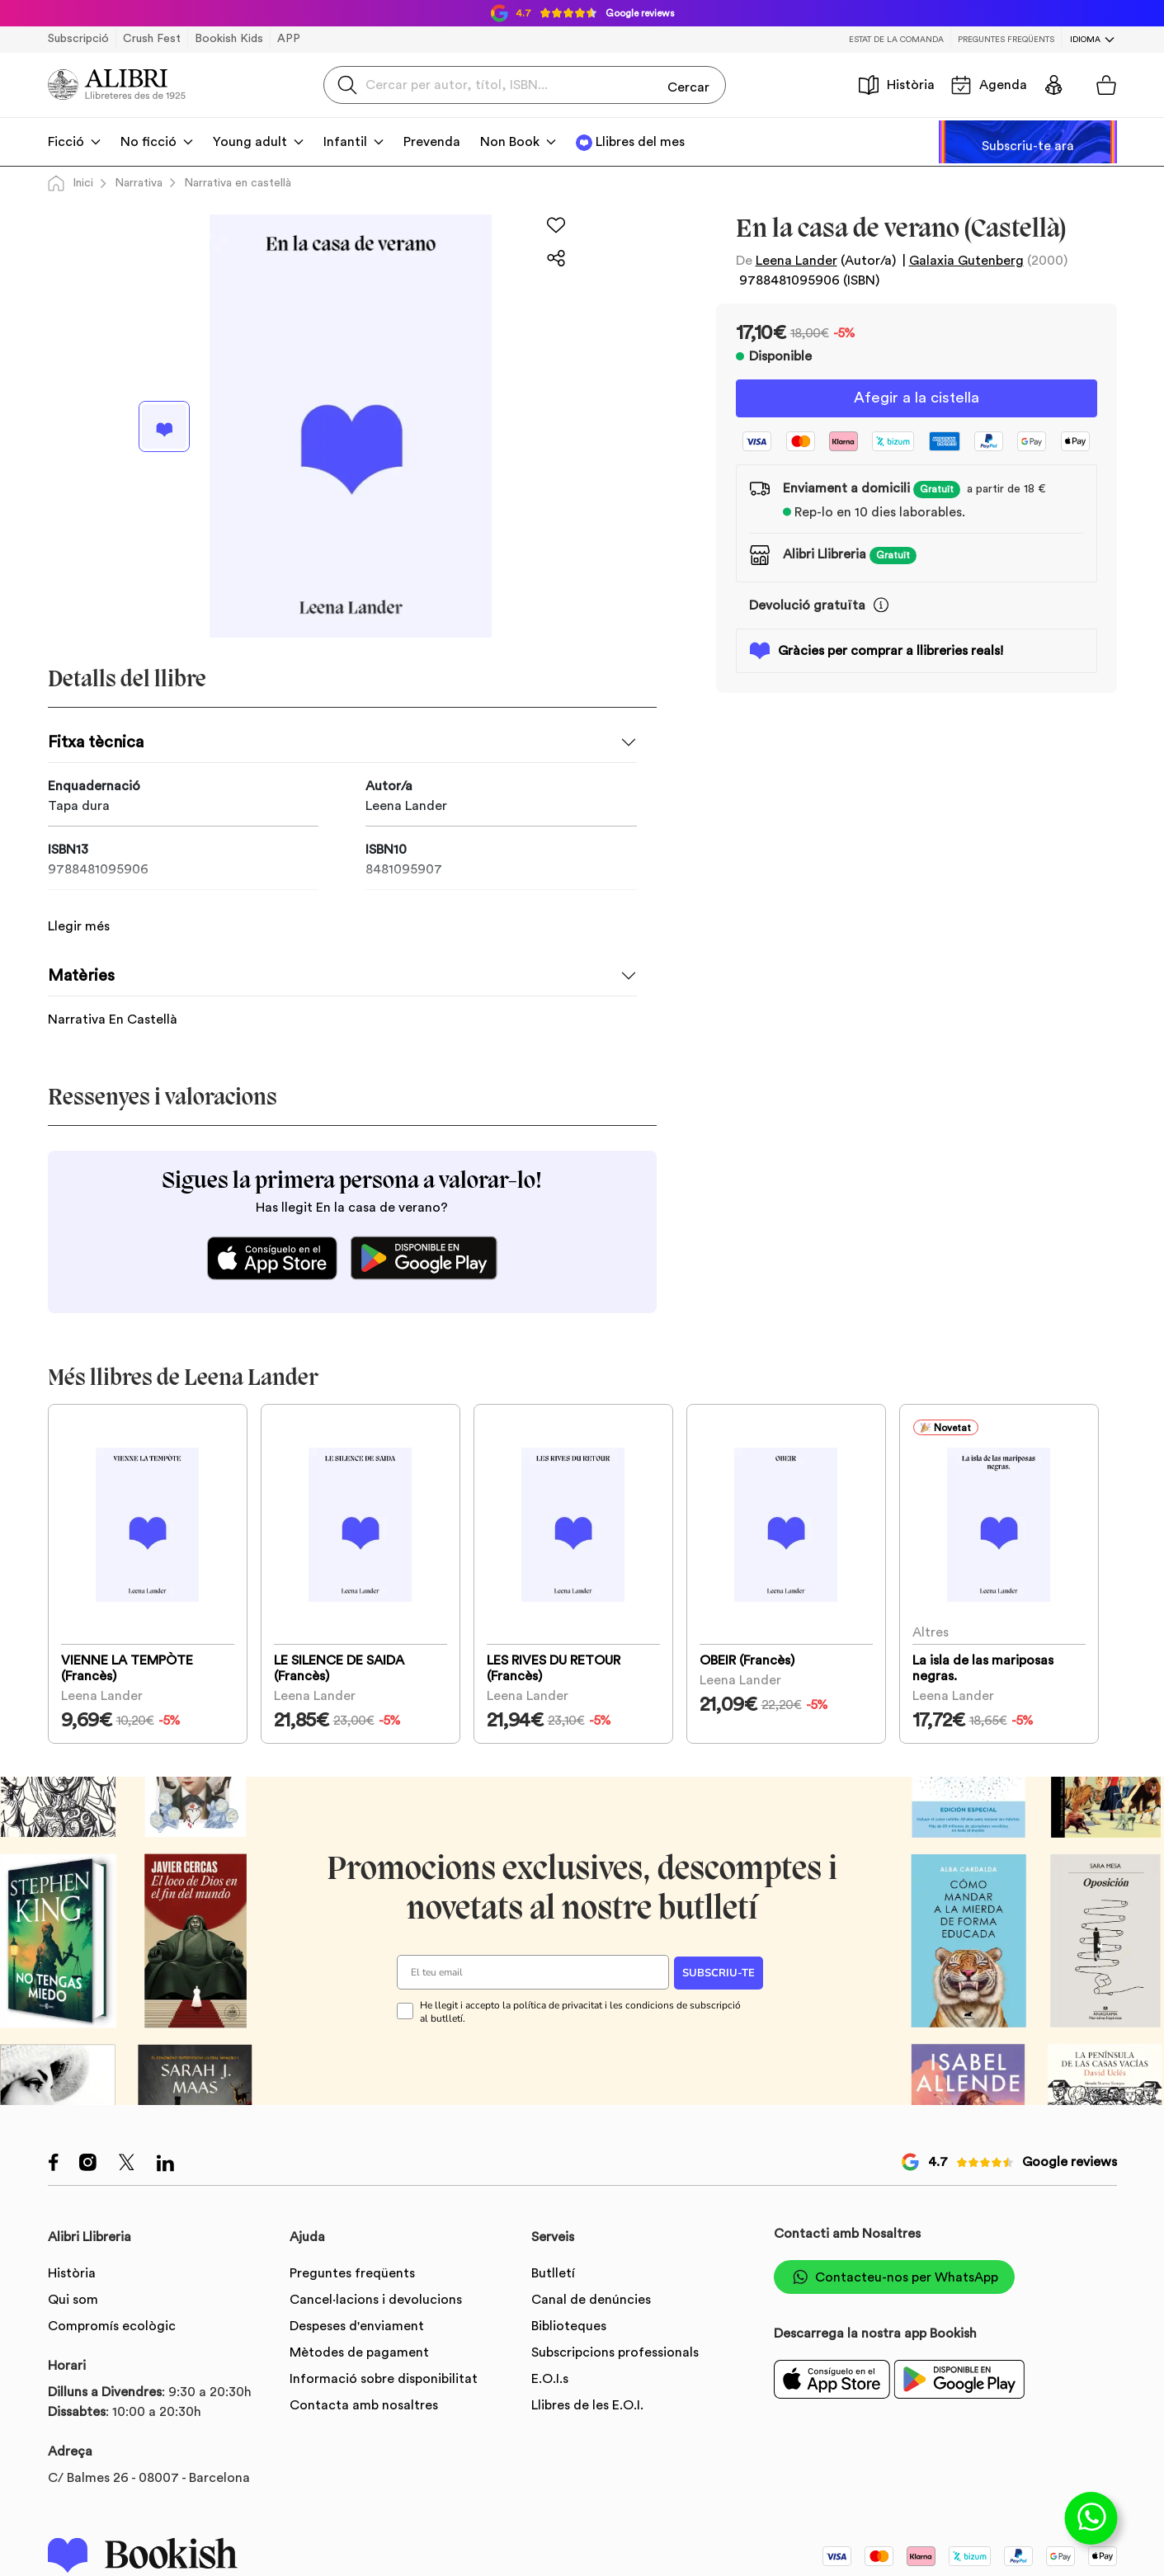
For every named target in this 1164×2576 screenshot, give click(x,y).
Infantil (345, 141)
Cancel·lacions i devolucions (376, 2300)
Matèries (81, 957)
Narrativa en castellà (237, 183)
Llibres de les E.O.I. (587, 2406)
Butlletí (553, 2274)
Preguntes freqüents (1006, 39)
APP (288, 39)
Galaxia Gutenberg (966, 260)
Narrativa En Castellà (112, 1001)
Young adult (250, 141)
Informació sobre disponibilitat (384, 2379)
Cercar (688, 84)
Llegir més (79, 908)
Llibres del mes (640, 141)
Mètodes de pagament (359, 2353)
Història (897, 85)
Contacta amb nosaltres (364, 2406)
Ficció (66, 141)
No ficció (148, 141)
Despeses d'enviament (357, 2326)
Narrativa (139, 183)
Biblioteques (568, 2326)
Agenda (989, 85)
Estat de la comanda (896, 39)
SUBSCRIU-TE (718, 1973)
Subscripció (78, 39)
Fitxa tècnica (96, 742)
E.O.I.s (549, 2379)
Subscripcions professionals (615, 2353)
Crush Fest (152, 39)
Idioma (1085, 39)
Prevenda (431, 141)
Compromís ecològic (112, 2326)
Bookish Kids (229, 39)
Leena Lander (796, 260)
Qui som (73, 2300)
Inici (70, 183)
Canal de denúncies (591, 2300)
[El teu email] (533, 1973)
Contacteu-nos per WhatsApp (894, 2278)
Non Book (510, 141)
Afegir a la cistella (916, 399)
